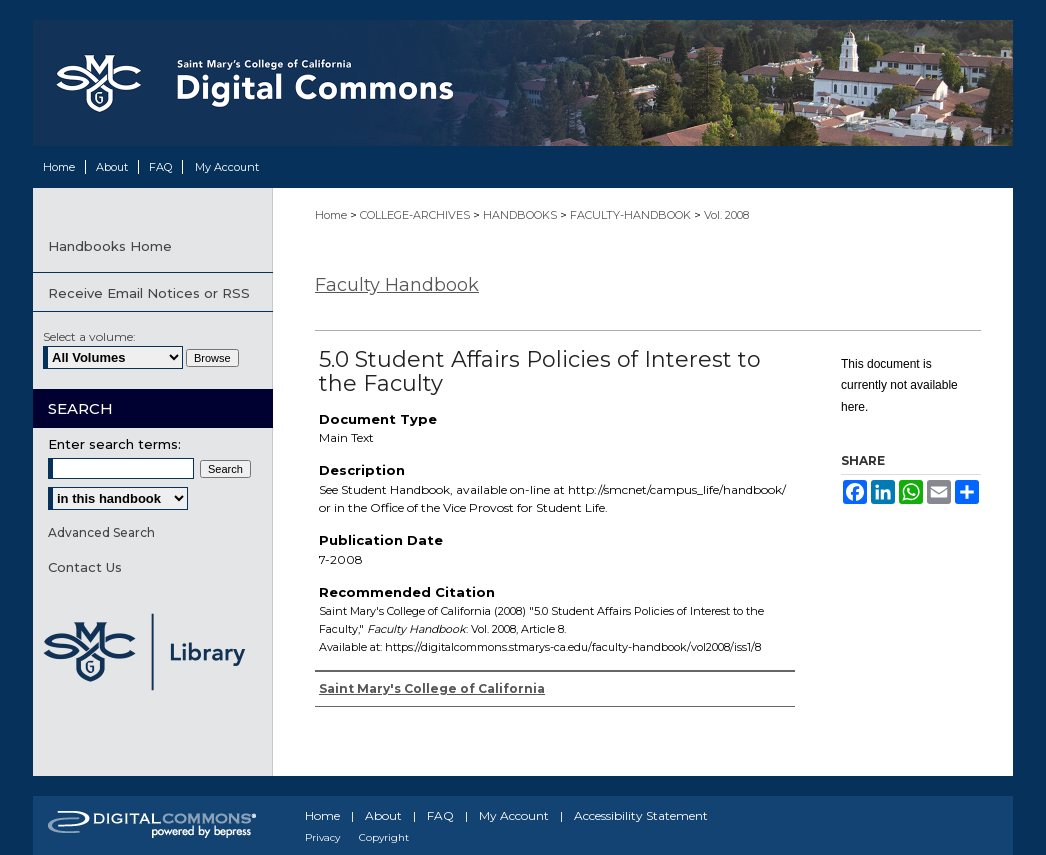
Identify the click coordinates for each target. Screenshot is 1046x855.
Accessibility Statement (641, 815)
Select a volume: (89, 336)
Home (332, 215)
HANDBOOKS (521, 215)
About (383, 815)
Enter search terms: (114, 444)
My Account (514, 815)
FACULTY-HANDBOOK (632, 215)
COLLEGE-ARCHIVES (416, 215)
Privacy (322, 837)
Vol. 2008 (726, 215)
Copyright (384, 837)
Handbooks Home (110, 246)
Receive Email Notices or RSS (149, 293)
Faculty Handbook (397, 285)
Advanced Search (101, 532)
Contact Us (85, 567)
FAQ (440, 815)
